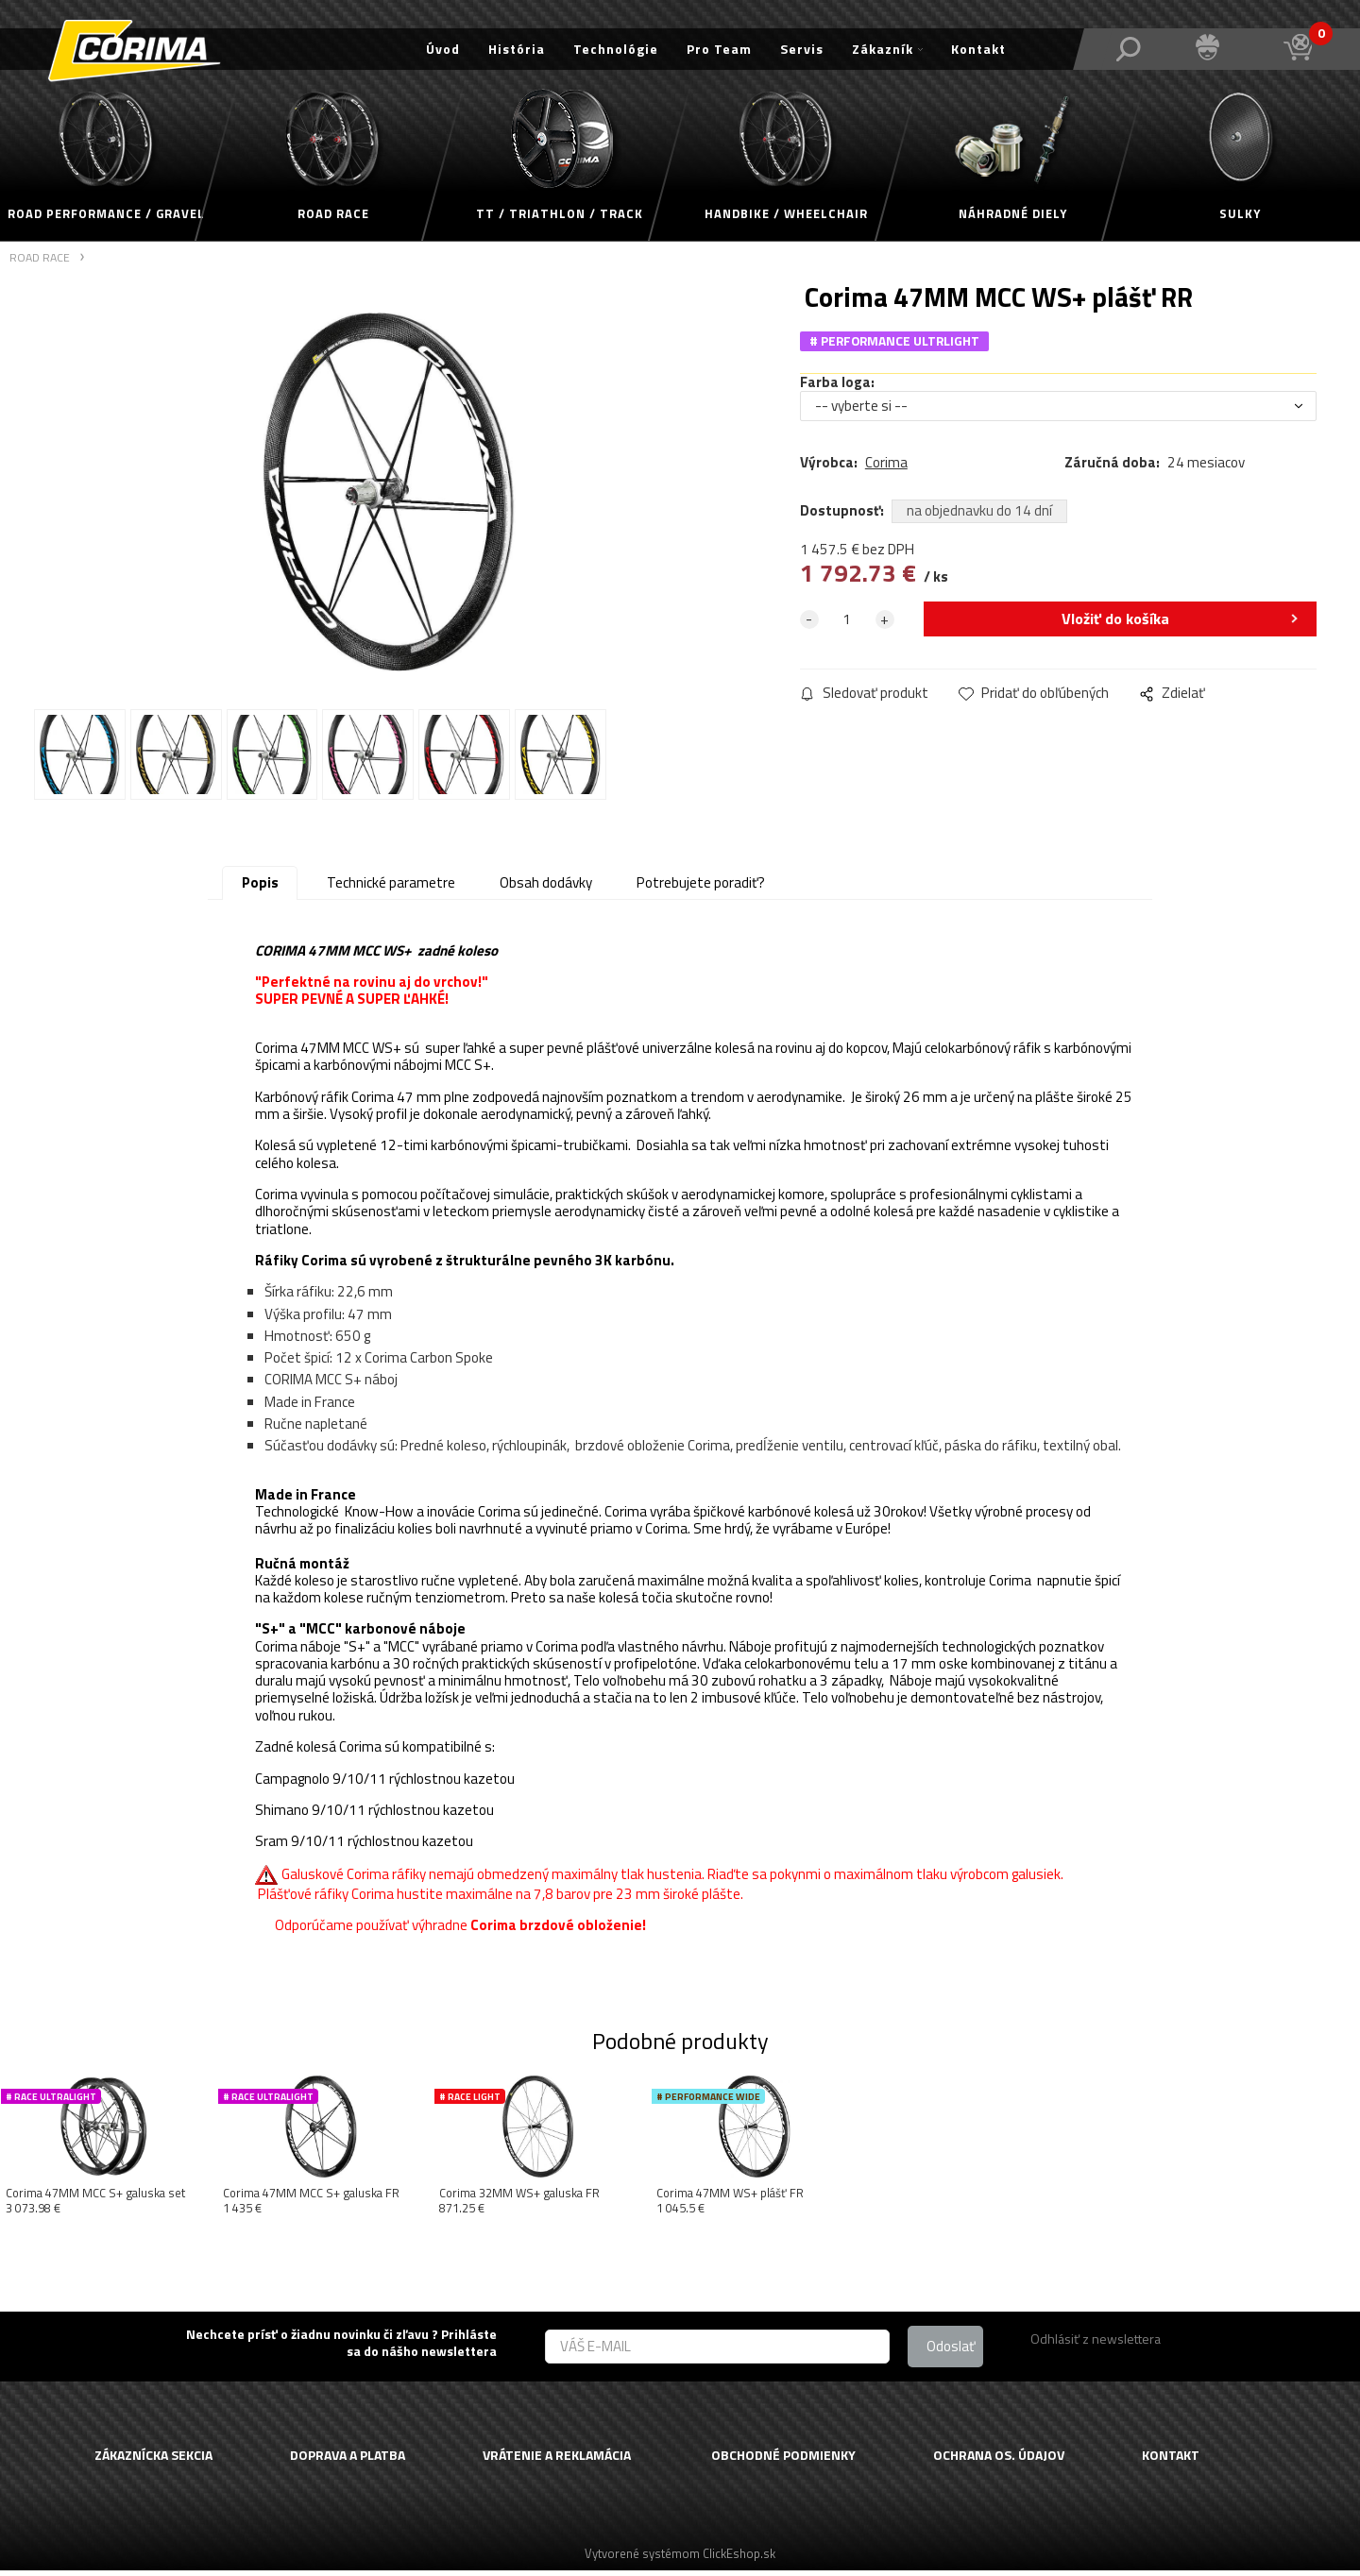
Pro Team (719, 49)
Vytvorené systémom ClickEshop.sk (680, 2558)
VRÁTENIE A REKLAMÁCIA (557, 2460)
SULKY (1240, 213)
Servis (802, 49)
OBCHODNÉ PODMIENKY (783, 2460)
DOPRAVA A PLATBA (347, 2460)
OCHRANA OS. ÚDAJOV (998, 2460)
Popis (260, 888)
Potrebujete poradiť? (701, 888)
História (516, 49)
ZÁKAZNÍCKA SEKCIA (153, 2460)
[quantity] (847, 621)
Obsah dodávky (546, 888)
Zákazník (882, 49)
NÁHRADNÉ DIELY (1013, 213)
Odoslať (951, 2351)
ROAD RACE (333, 213)
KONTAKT (1170, 2460)
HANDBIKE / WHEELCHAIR (786, 213)
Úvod (443, 49)
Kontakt (978, 49)
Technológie (615, 49)
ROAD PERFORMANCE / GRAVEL (106, 213)
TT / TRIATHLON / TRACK (559, 213)
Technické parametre (391, 888)
